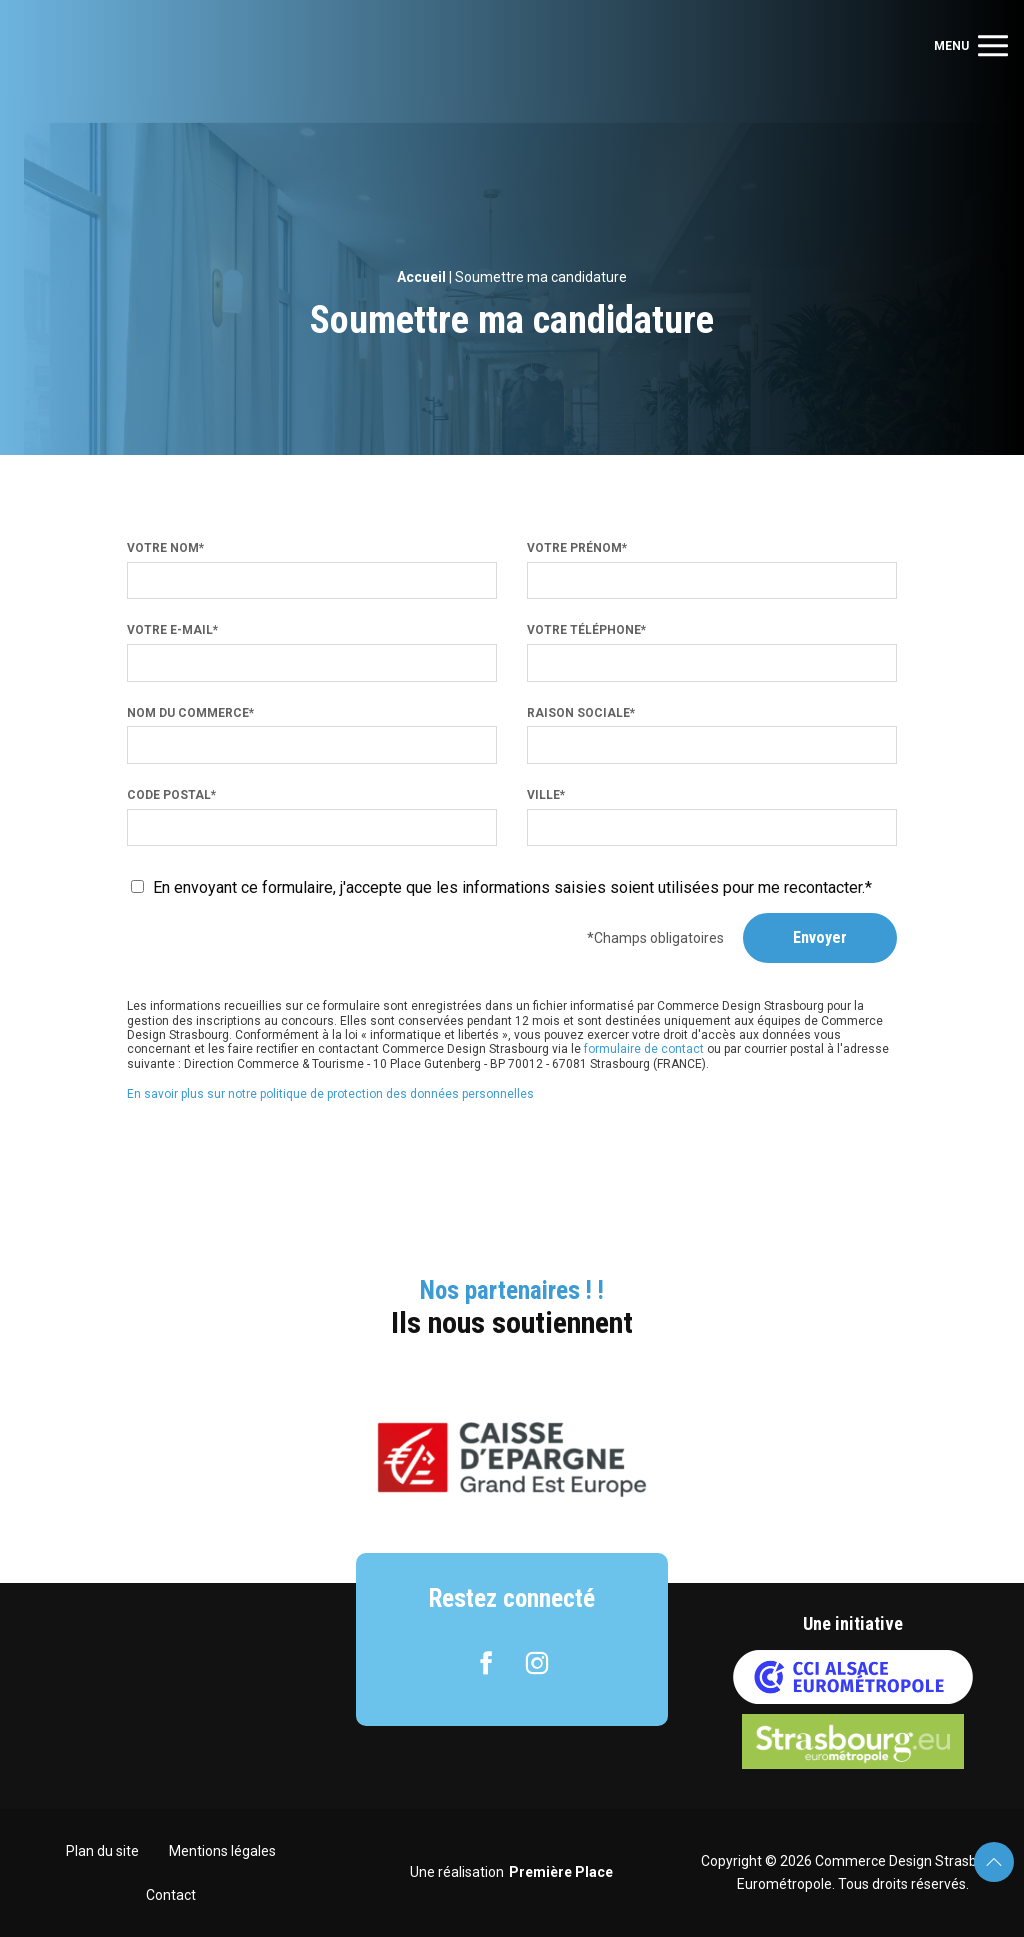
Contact (171, 1895)
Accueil (421, 277)
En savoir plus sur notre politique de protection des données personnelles (330, 1094)
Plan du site (102, 1851)
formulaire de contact (644, 1049)
